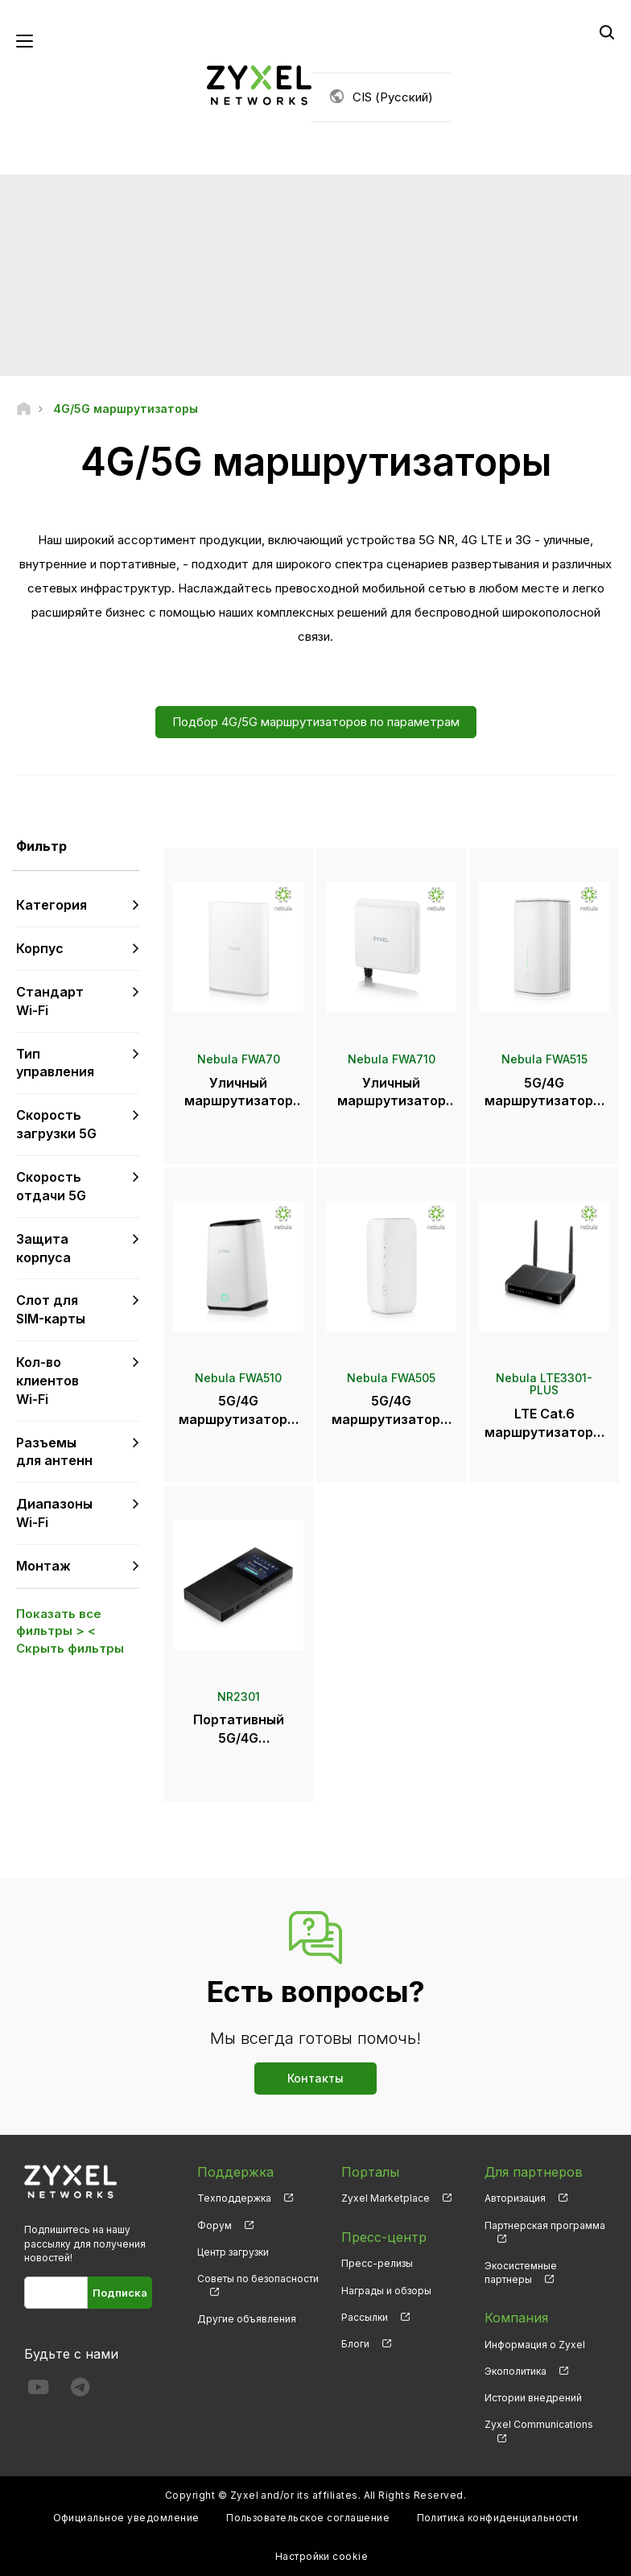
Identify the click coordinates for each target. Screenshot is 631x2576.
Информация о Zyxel (535, 2345)
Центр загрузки (233, 2252)
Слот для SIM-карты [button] (50, 1309)
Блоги (355, 2344)
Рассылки (364, 2317)
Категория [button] (51, 905)
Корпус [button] (40, 948)
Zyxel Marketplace (385, 2198)
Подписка (120, 2292)
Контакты (315, 2078)
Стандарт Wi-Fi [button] (50, 1001)
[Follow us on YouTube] (38, 2390)
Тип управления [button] (55, 1063)
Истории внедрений (533, 2398)
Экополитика (515, 2371)
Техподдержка (234, 2198)
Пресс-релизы (377, 2263)
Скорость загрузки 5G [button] (56, 1124)
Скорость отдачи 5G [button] (51, 1186)
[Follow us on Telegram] (80, 2390)
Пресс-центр (384, 2237)
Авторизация (515, 2198)
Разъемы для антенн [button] (54, 1452)
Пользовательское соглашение (308, 2518)
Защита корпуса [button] (43, 1248)
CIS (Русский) (393, 97)
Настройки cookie (322, 2556)
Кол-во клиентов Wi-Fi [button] (47, 1380)
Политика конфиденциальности (498, 2518)
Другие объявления (246, 2319)
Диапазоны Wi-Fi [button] (54, 1513)
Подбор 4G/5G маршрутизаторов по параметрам (316, 721)
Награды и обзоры (386, 2291)
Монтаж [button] (43, 1566)
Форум (214, 2225)
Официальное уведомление (126, 2518)
